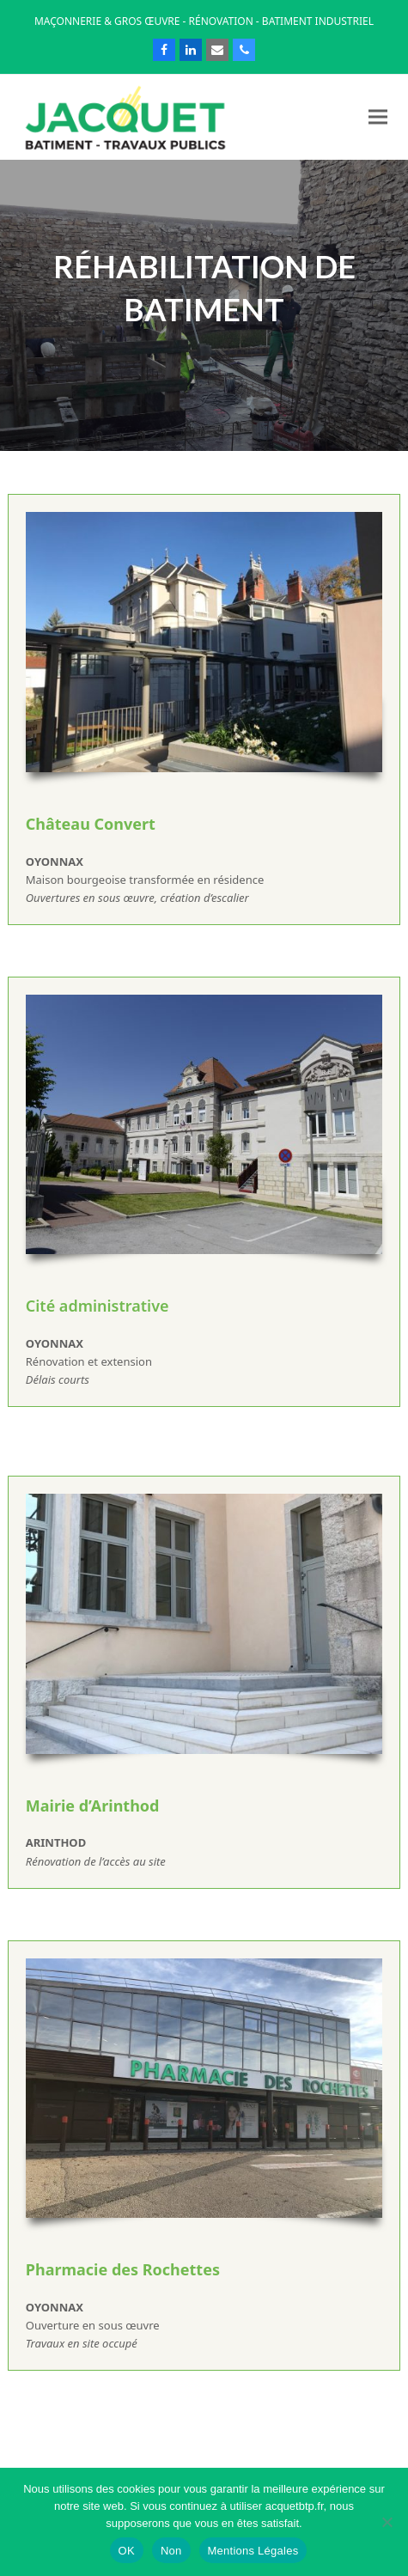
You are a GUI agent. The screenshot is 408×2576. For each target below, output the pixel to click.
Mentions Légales (253, 2550)
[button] (377, 117)
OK (127, 2550)
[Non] (386, 2521)
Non (171, 2550)
